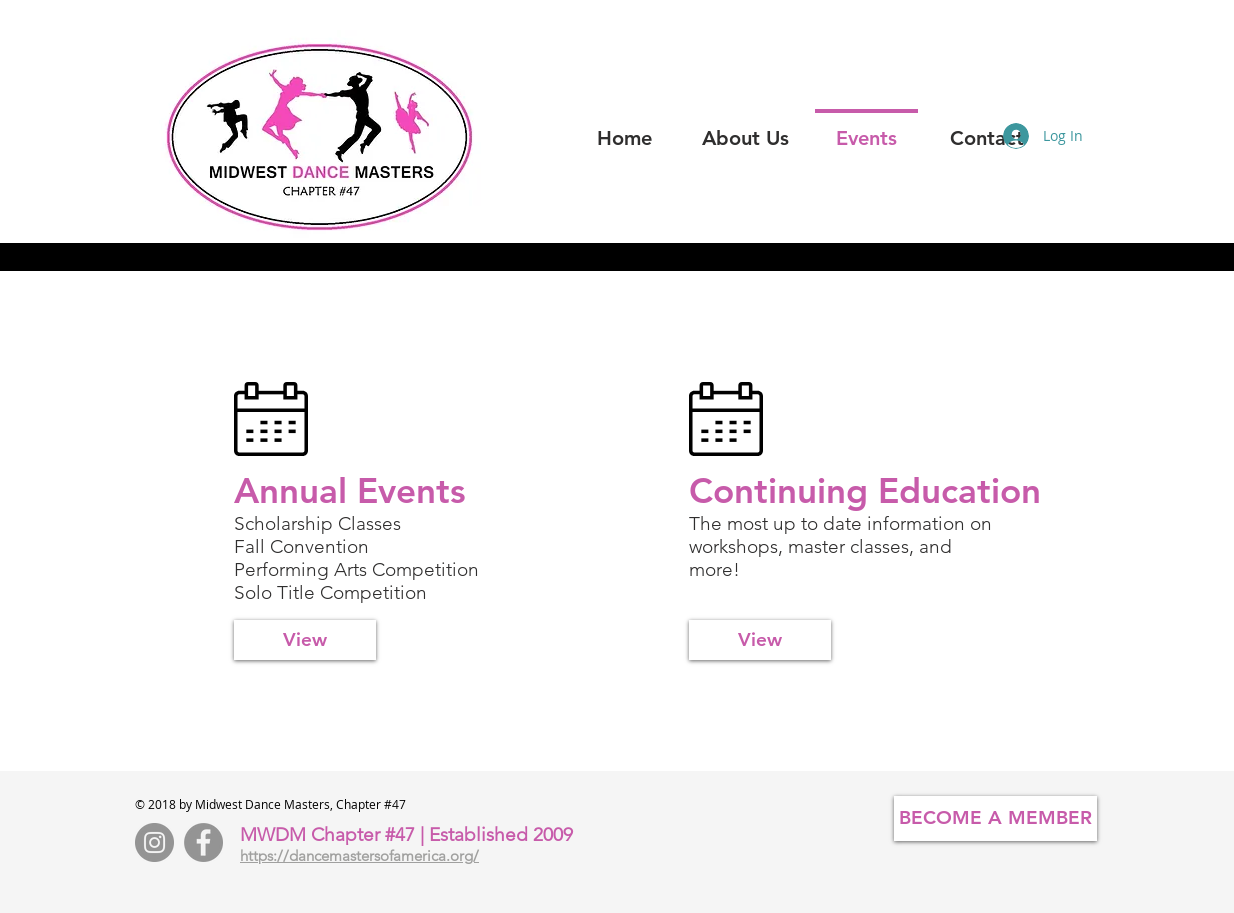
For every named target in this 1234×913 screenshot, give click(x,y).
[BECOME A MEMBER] (995, 818)
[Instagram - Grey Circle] (154, 842)
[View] (305, 640)
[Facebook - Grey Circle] (203, 842)
